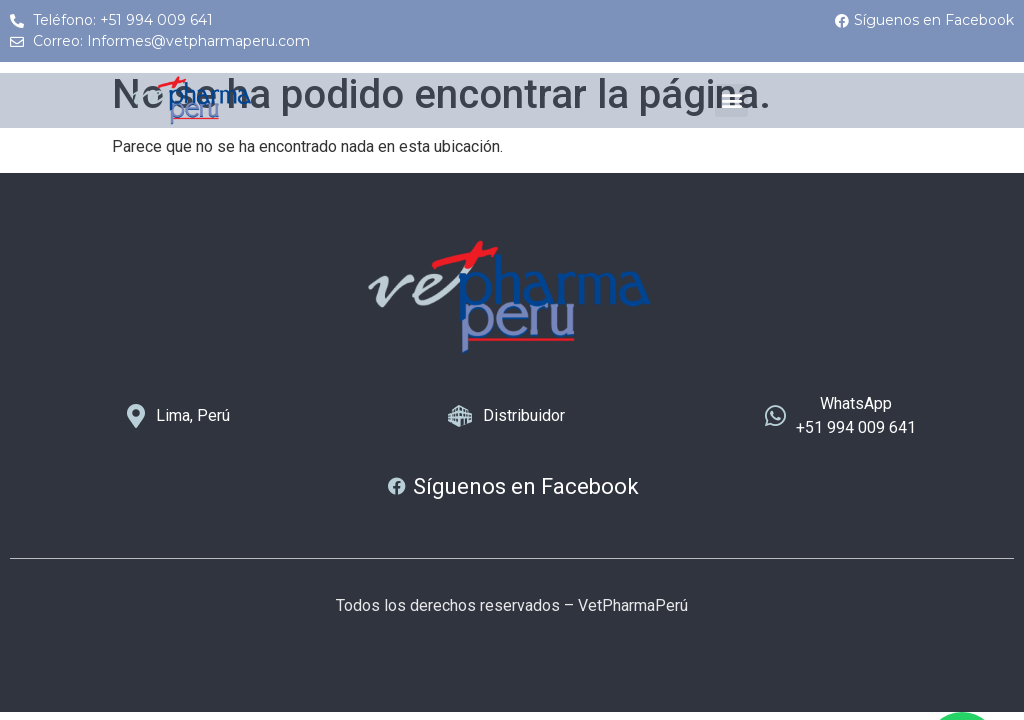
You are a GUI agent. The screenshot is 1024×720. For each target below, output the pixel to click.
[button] (731, 100)
